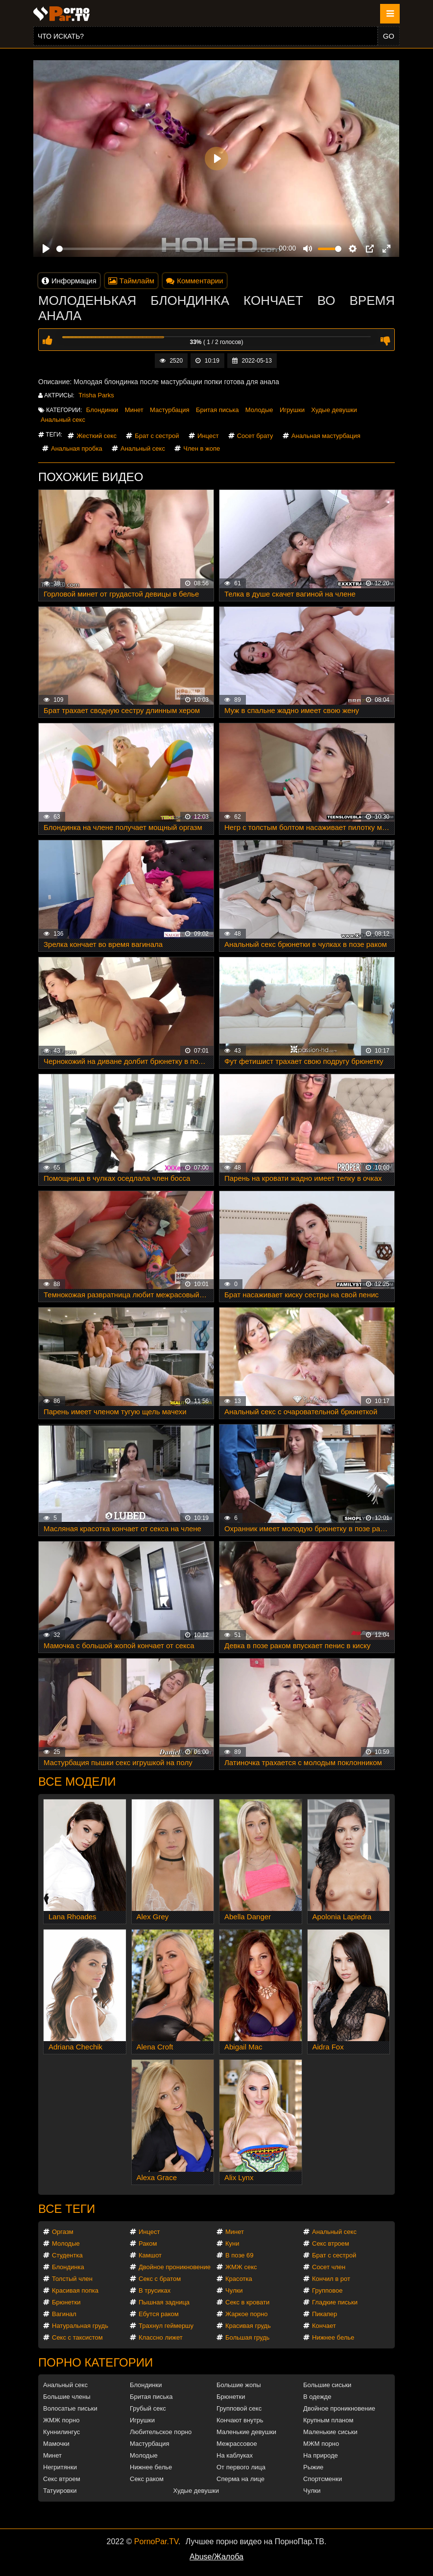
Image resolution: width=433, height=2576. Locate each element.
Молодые (259, 410)
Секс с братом (160, 2278)
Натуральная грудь (80, 2325)
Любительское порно (161, 2432)
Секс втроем (330, 2243)
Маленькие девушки (246, 2432)
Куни (232, 2243)
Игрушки (292, 410)
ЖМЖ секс (241, 2267)
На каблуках (234, 2455)
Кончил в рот (331, 2278)
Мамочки (56, 2443)
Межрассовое (236, 2443)
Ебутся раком (159, 2314)
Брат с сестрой (157, 435)
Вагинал (64, 2314)
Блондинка (68, 2267)
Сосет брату (255, 435)
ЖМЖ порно (61, 2420)
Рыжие (313, 2467)
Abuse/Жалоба (216, 2557)
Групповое (327, 2290)
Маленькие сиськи (330, 2432)
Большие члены (66, 2396)
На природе (320, 2455)
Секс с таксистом (77, 2337)
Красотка (238, 2278)
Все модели (77, 1781)
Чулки (233, 2290)
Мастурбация (170, 410)
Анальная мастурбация (326, 435)
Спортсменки (322, 2479)
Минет (134, 410)
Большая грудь (247, 2337)
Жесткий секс (96, 435)
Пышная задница (164, 2302)
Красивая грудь (248, 2325)
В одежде (317, 2396)
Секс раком (147, 2479)
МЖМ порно (321, 2443)
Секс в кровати (247, 2302)
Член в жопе (201, 448)
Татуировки (59, 2490)
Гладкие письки (335, 2302)
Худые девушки (334, 410)
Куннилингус (61, 2432)
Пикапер (324, 2314)
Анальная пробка (76, 448)
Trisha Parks (96, 395)
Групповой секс (239, 2408)
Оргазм (62, 2231)
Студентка (67, 2255)
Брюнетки (66, 2302)
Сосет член (328, 2267)
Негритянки (60, 2467)
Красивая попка (75, 2290)
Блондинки (102, 410)
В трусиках (154, 2290)
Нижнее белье (333, 2337)
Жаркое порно (246, 2314)
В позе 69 (239, 2255)
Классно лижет (161, 2337)
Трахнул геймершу (166, 2325)
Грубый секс (148, 2408)
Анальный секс (63, 419)
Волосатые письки (70, 2408)
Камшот (150, 2255)
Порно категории (95, 2362)
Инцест (208, 435)
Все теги (66, 2208)
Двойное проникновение (175, 2267)
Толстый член (72, 2278)
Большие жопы (238, 2385)
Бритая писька (217, 410)
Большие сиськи (327, 2385)
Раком (148, 2243)
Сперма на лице (240, 2479)
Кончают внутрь (240, 2420)
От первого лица (240, 2467)
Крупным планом (328, 2420)
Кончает (324, 2325)
